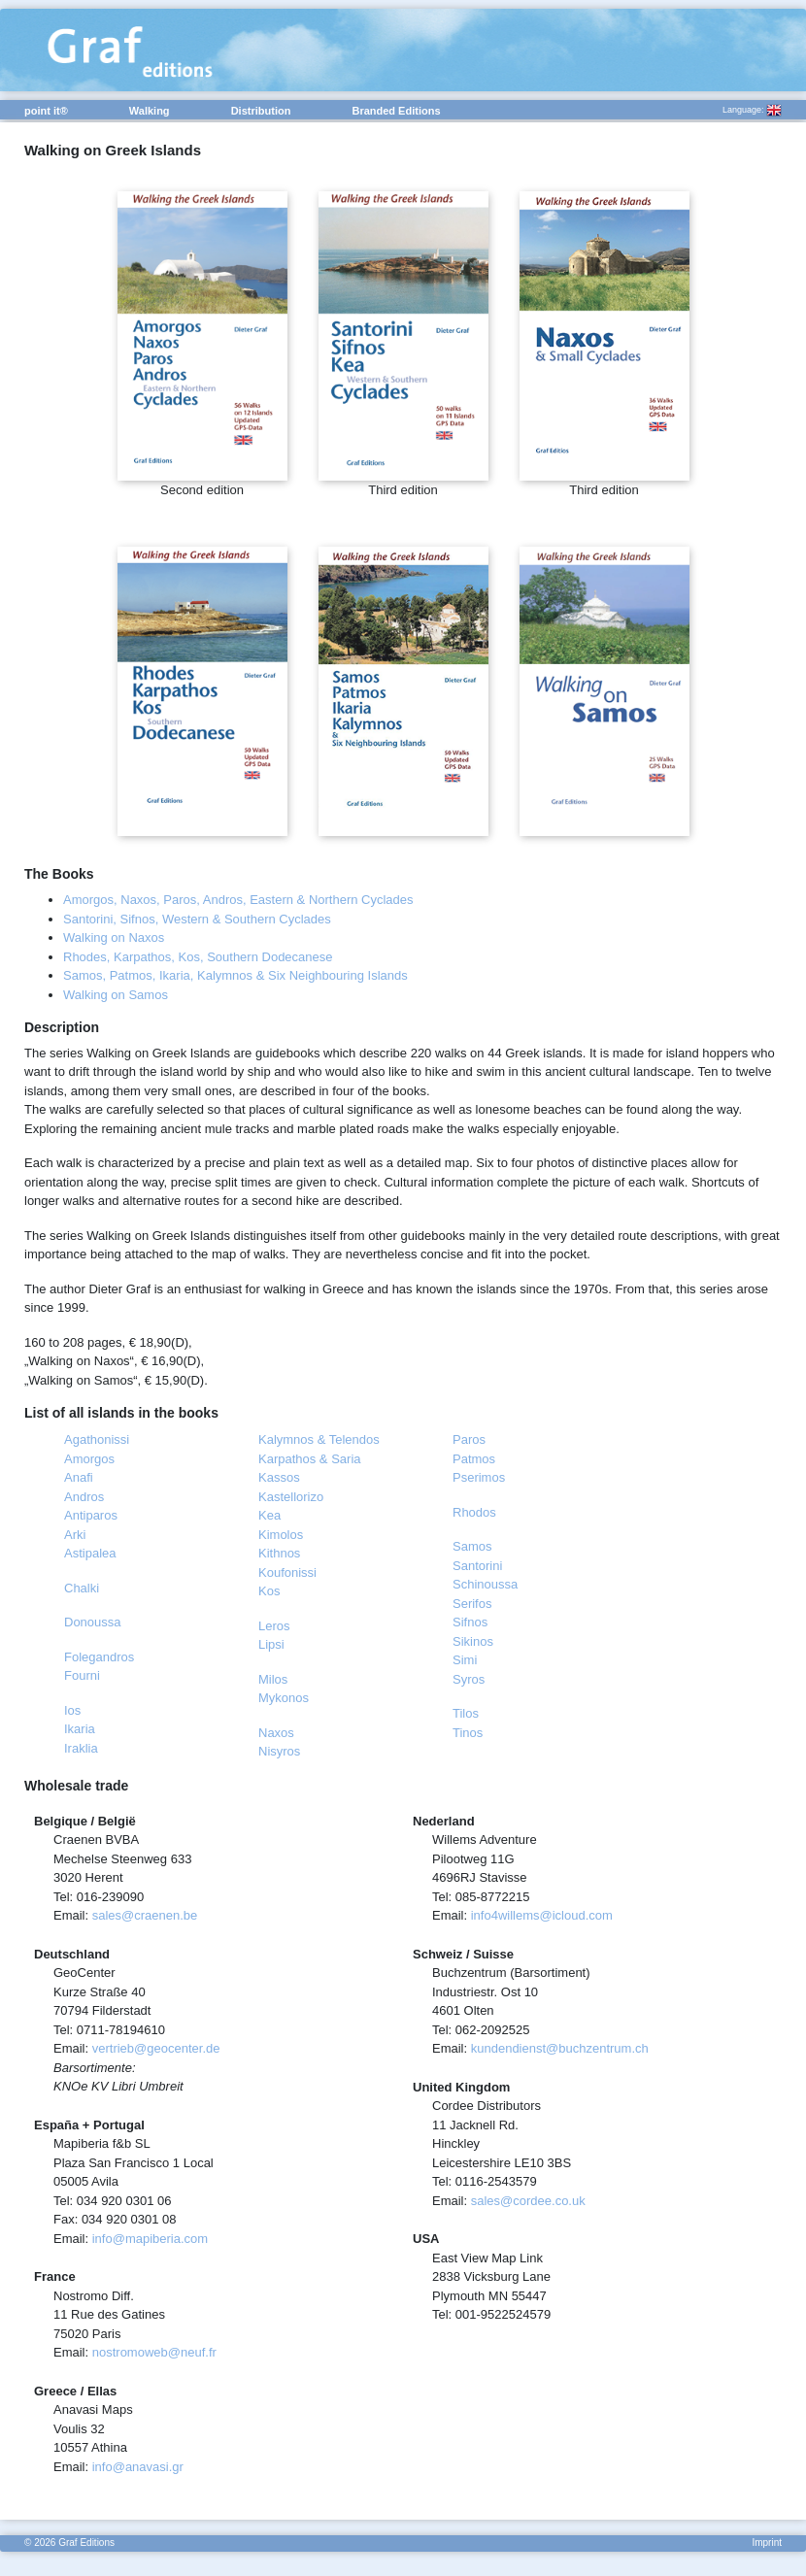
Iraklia (81, 1748)
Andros (84, 1496)
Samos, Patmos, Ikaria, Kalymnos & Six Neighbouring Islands (235, 975)
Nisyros (279, 1751)
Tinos (468, 1732)
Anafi (78, 1477)
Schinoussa (485, 1584)
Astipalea (90, 1553)
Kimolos (280, 1534)
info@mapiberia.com (150, 2238)
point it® (46, 111)
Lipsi (271, 1644)
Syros (469, 1679)
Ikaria (79, 1729)
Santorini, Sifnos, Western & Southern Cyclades (197, 919)
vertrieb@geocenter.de (156, 2048)
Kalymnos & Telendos (319, 1439)
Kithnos (279, 1553)
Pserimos (479, 1477)
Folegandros (99, 1657)
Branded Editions (396, 111)
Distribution (261, 111)
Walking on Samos (115, 994)
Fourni (82, 1675)
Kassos (279, 1477)
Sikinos (473, 1641)
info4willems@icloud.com (542, 1915)
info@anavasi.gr (138, 2466)
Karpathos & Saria (309, 1459)
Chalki (81, 1588)
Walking (149, 111)
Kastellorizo (290, 1496)
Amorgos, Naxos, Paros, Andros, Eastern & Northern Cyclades (238, 899)
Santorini (477, 1565)
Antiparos (91, 1515)
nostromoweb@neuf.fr (154, 2352)
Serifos (472, 1603)
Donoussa (92, 1622)
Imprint (767, 2542)
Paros (469, 1439)
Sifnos (470, 1622)
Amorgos (89, 1459)
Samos (472, 1546)
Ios (72, 1710)
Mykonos (283, 1697)
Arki (74, 1534)
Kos (269, 1591)
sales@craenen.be (145, 1915)
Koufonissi (287, 1572)
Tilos (466, 1713)
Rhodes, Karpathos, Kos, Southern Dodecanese (198, 957)
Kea (269, 1515)
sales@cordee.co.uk (528, 2200)
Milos (272, 1679)
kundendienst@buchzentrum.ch (560, 2048)
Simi (465, 1660)
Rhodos (474, 1512)
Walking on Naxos (113, 937)
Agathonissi (96, 1439)
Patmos (474, 1459)
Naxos (276, 1732)
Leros (274, 1626)
